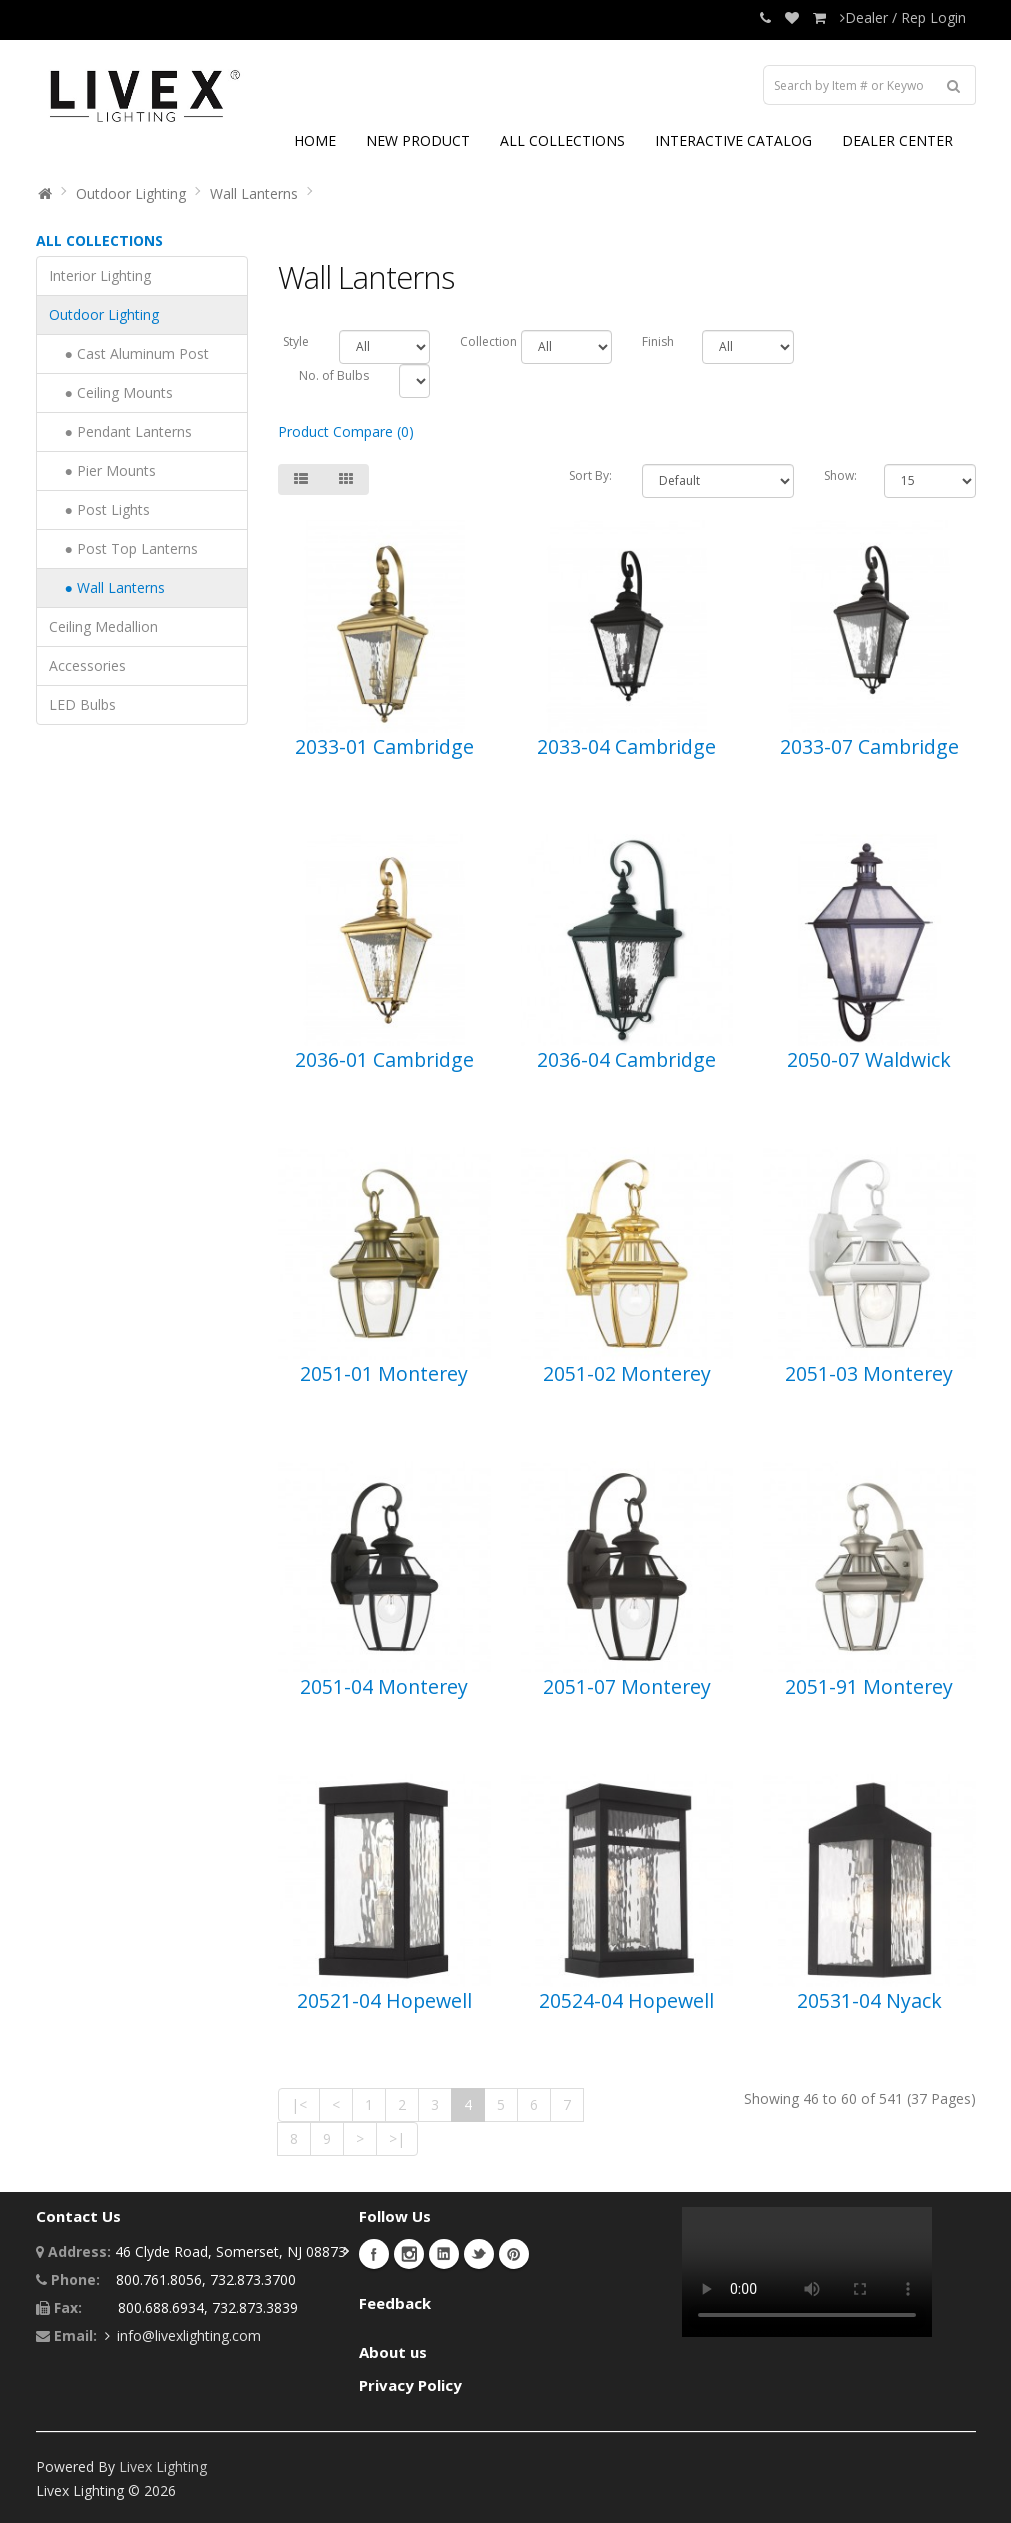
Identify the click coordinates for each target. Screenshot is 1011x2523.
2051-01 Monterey (384, 1373)
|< (299, 2104)
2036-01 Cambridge (384, 1059)
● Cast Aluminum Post (129, 353)
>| (397, 2138)
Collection (475, 341)
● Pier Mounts (102, 470)
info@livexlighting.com (189, 2335)
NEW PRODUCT (418, 140)
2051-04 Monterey (384, 1686)
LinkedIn (444, 2254)
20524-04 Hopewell (626, 2000)
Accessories (87, 665)
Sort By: (590, 475)
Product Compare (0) (346, 431)
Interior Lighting (100, 275)
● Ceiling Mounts (111, 392)
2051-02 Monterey (627, 1373)
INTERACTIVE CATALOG (733, 140)
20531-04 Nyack (869, 2000)
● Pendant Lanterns (120, 431)
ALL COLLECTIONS (562, 140)
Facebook (374, 2254)
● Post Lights (99, 509)
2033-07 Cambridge (869, 746)
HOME (315, 140)
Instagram (409, 2254)
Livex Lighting (163, 2466)
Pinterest (514, 2254)
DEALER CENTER (897, 140)
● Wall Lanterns (107, 587)
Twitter (479, 2254)
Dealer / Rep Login (903, 17)
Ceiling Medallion (103, 626)
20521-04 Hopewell (384, 2000)
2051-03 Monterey (869, 1373)
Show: (839, 475)
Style (296, 341)
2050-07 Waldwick (869, 1059)
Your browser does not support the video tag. (807, 2272)
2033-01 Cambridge (384, 746)
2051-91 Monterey (869, 1686)
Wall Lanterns (254, 193)
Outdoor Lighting (131, 193)
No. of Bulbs (334, 375)
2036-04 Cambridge (626, 1059)
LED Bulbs (82, 704)
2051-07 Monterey (627, 1686)
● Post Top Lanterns (123, 548)
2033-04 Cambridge (626, 746)
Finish (657, 341)
